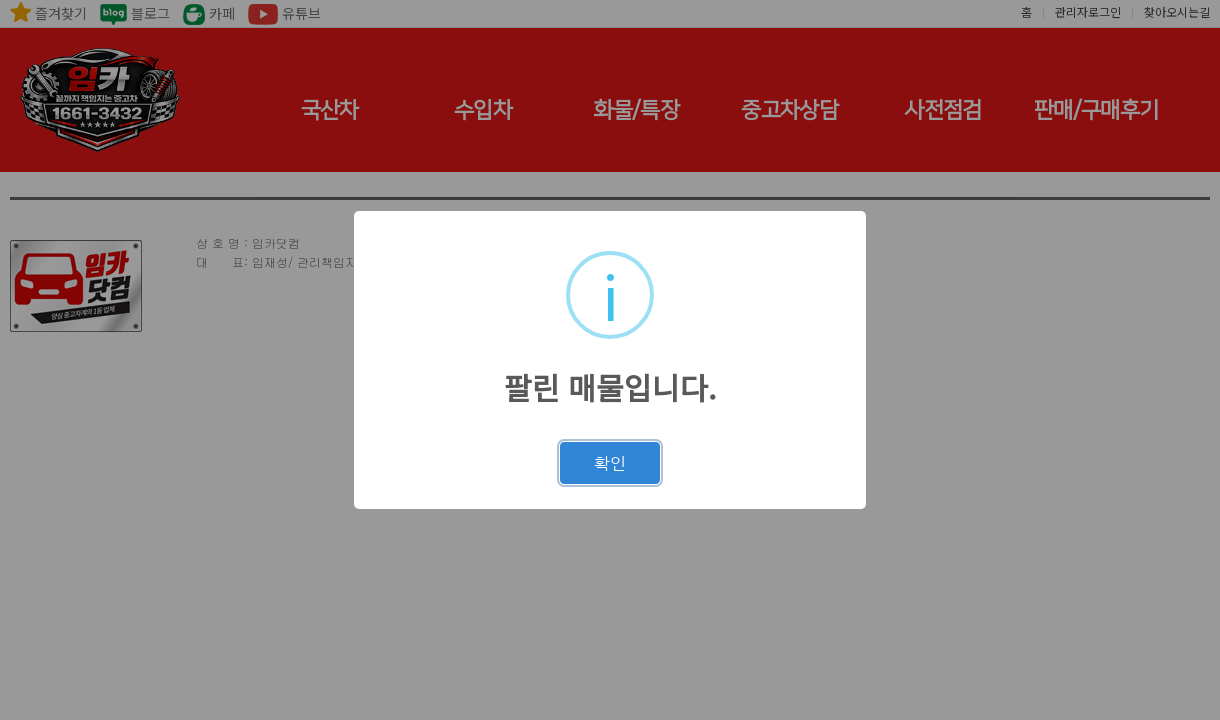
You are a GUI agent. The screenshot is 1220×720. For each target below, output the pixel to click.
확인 (610, 463)
